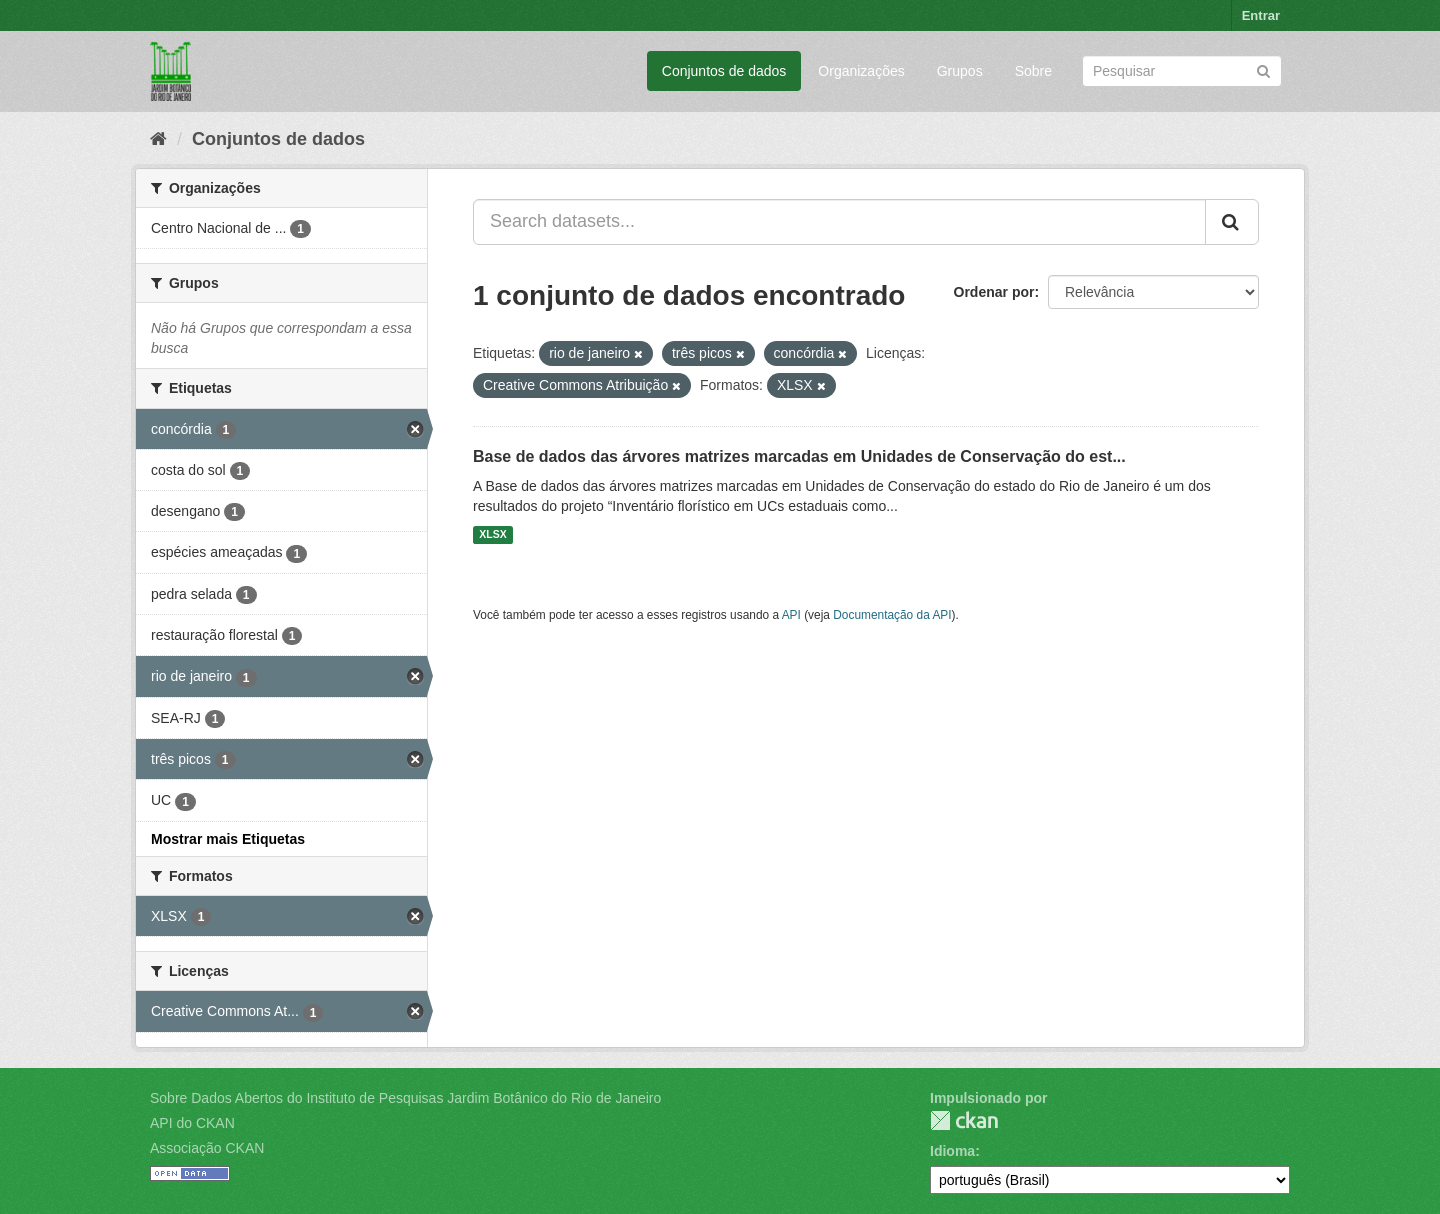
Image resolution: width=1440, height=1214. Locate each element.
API (791, 615)
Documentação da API (892, 615)
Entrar (1261, 15)
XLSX (492, 535)
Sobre (1033, 71)
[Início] (158, 139)
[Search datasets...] (839, 222)
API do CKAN (192, 1123)
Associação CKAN (207, 1148)
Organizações (861, 71)
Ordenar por (994, 292)
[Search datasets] (1182, 71)
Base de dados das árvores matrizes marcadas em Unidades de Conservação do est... (799, 456)
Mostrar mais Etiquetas (228, 839)
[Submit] (1263, 69)
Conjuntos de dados (724, 71)
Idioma (952, 1151)
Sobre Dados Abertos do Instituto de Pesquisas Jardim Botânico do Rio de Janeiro (405, 1098)
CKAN (964, 1120)
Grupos (960, 71)
